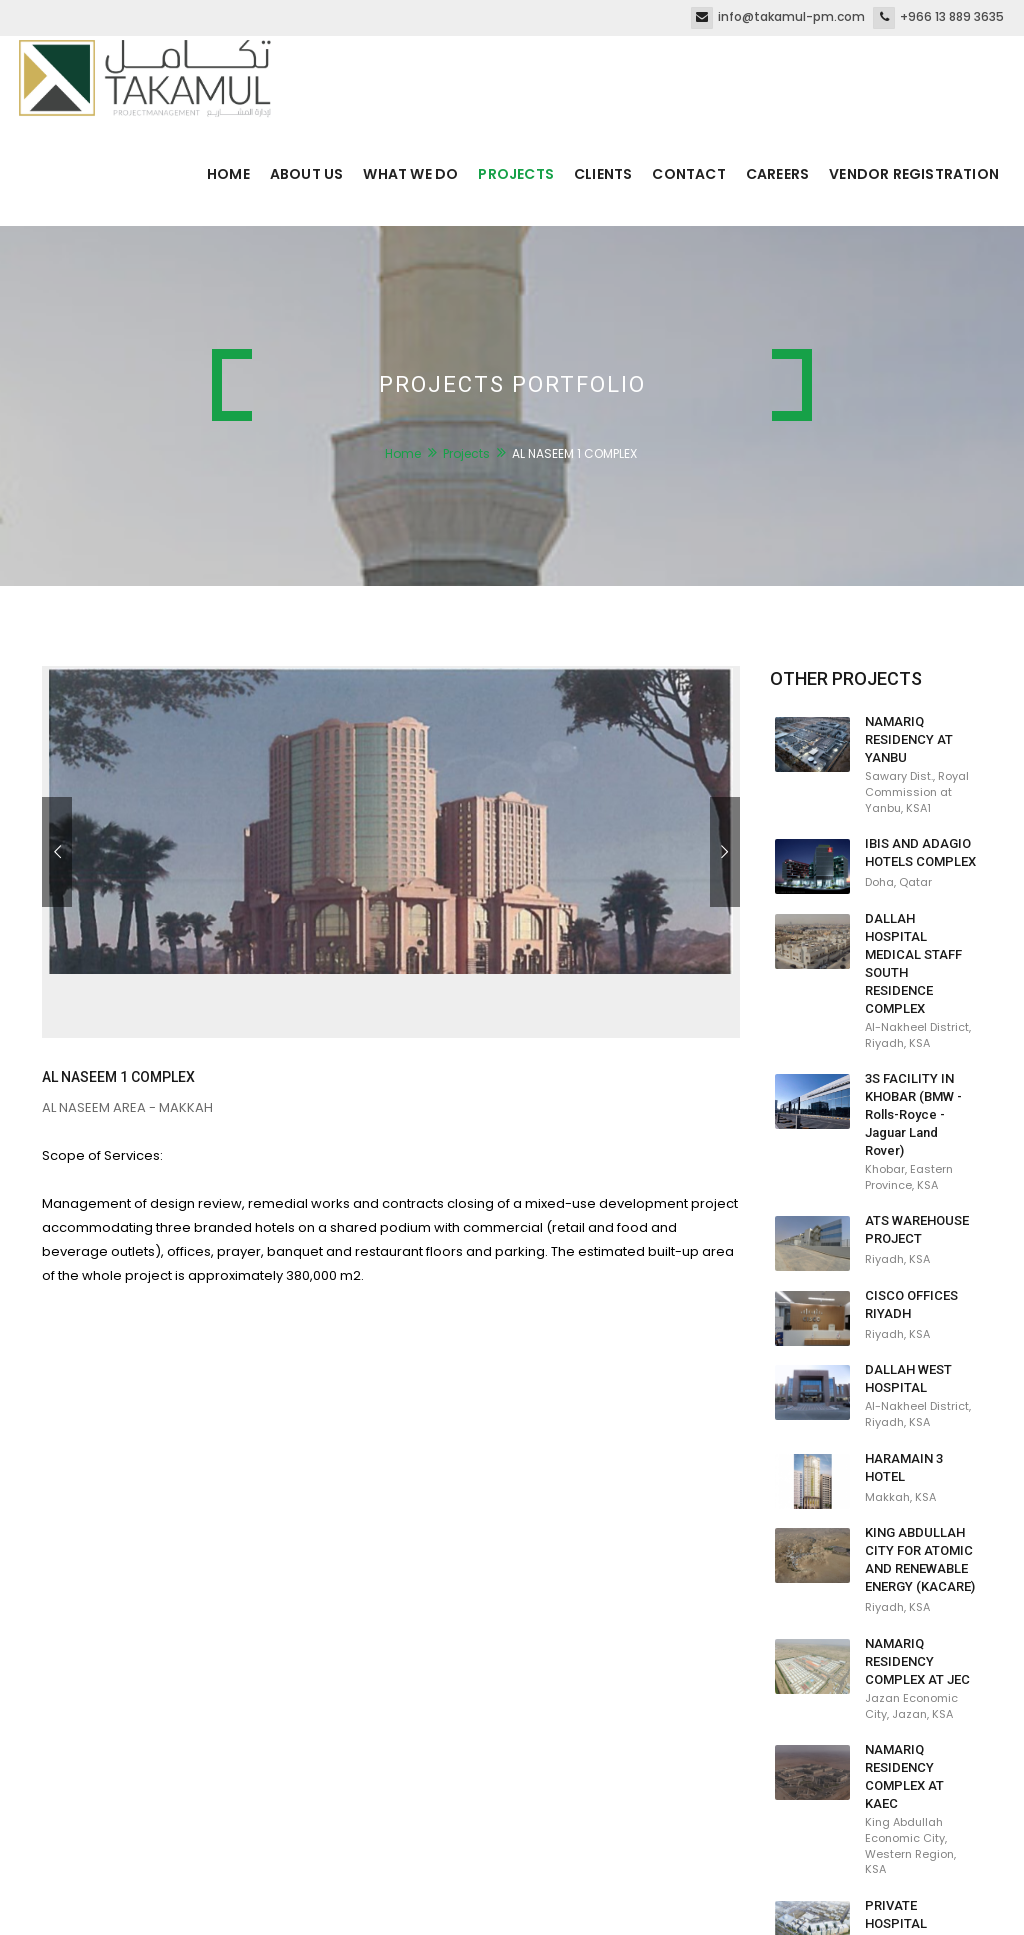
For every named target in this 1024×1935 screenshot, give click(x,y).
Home (228, 174)
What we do (410, 174)
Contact (688, 174)
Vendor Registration (914, 174)
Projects (516, 174)
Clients (603, 174)
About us (307, 174)
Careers (777, 174)
